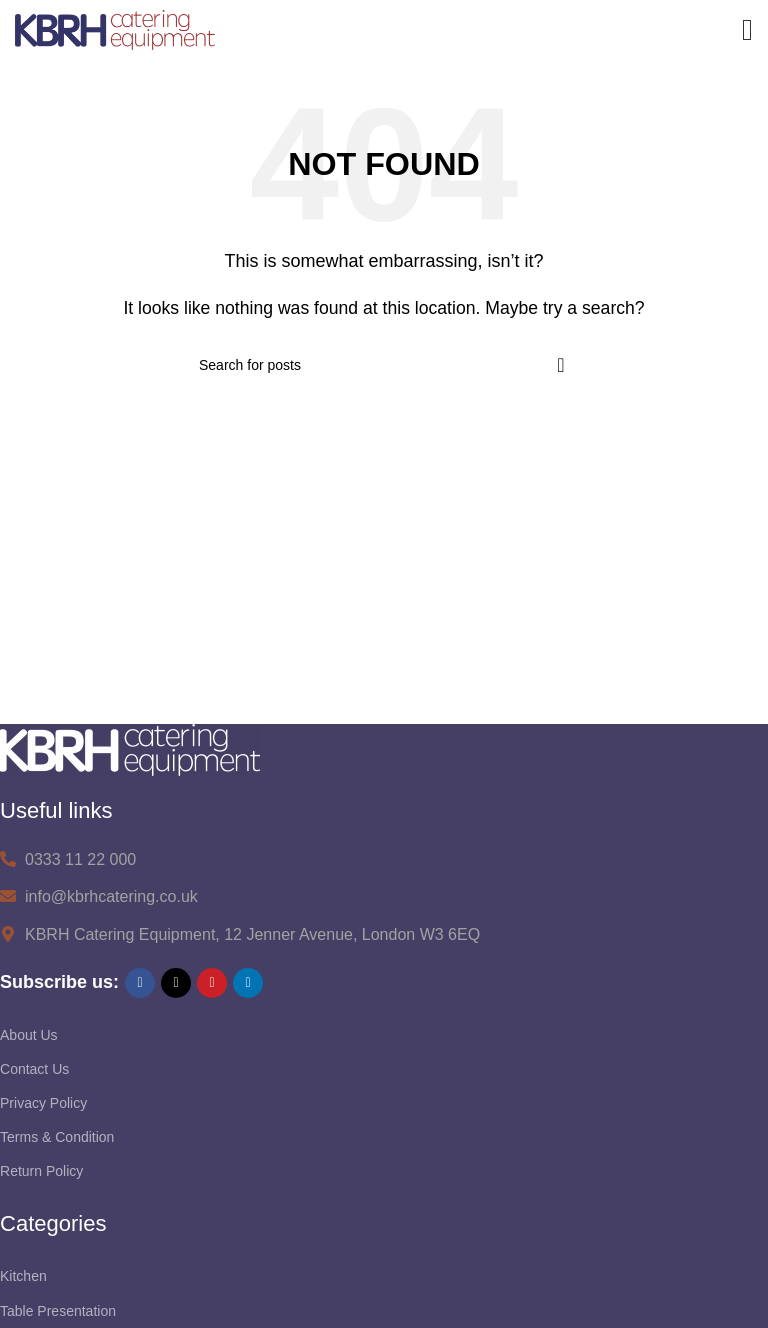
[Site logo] (115, 28)
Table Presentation (58, 1311)
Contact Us (34, 1069)
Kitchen (23, 1276)
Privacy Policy (43, 1103)
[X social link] (176, 983)
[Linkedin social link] (248, 983)
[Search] (384, 365)
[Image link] (130, 748)
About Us (29, 1035)
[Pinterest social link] (212, 983)
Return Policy (41, 1171)
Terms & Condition (57, 1137)
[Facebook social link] (140, 983)
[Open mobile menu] (747, 30)
